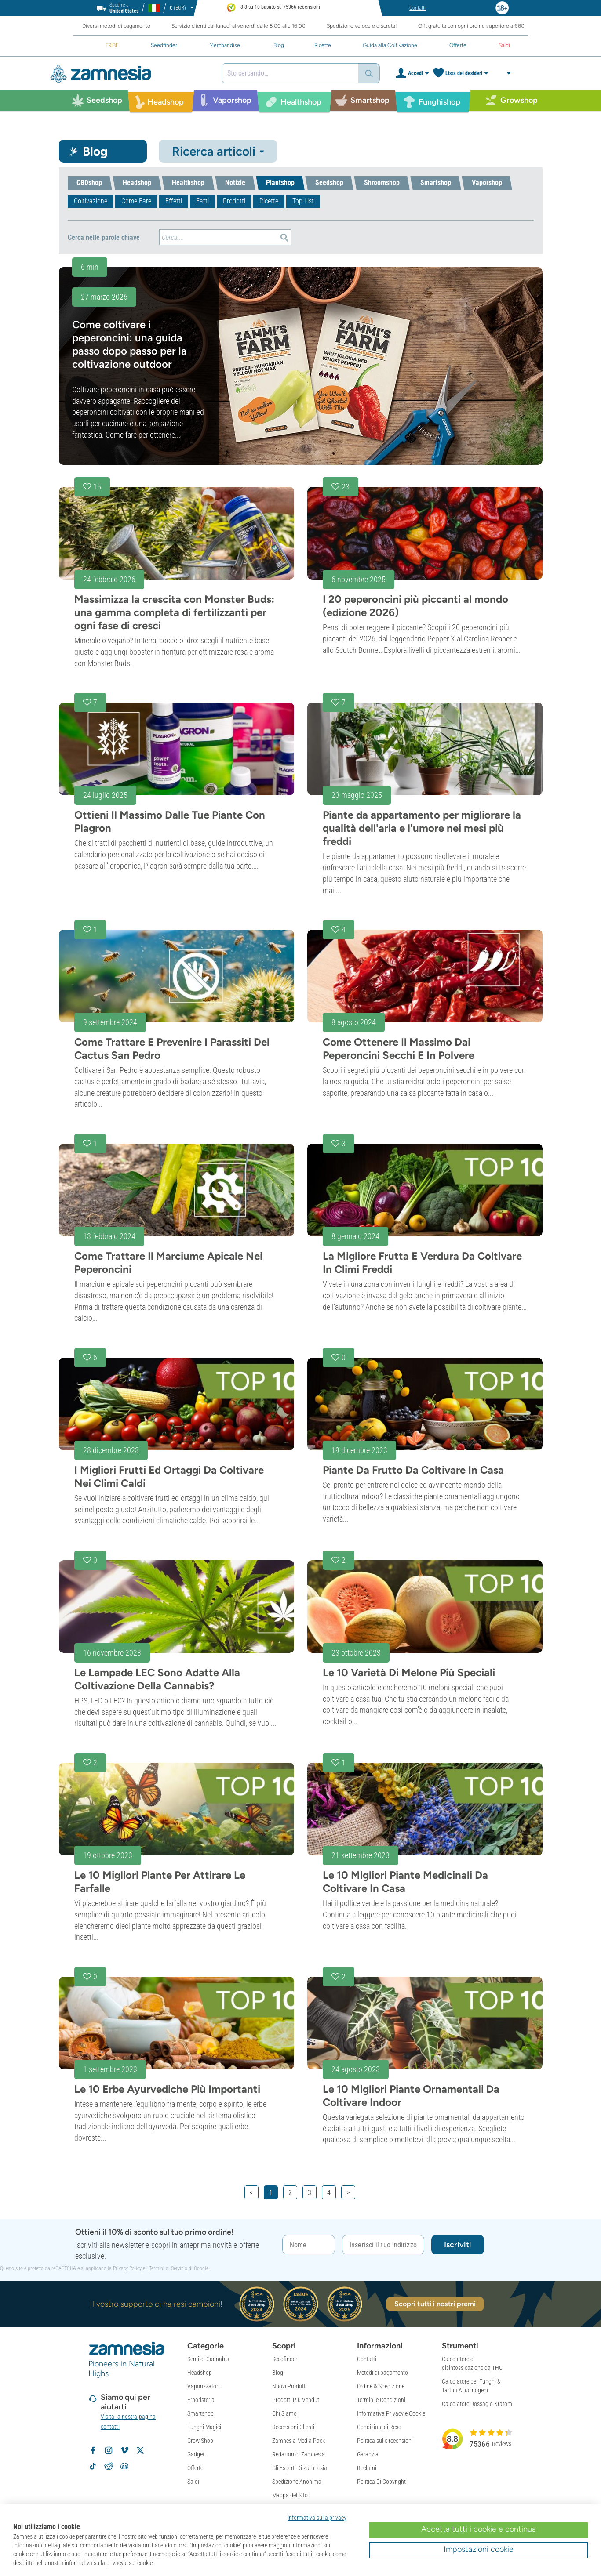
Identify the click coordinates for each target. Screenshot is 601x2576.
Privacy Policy (127, 2268)
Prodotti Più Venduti (296, 2399)
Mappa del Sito (290, 2495)
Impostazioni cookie (479, 2549)
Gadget (195, 2454)
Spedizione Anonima (296, 2481)
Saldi (193, 2481)
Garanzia (368, 2454)
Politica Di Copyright (381, 2481)
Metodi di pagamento (382, 2372)
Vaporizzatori (203, 2386)
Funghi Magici (204, 2427)
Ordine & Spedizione (380, 2386)
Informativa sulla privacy (317, 2517)
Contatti (366, 2358)
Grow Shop (200, 2440)
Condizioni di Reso (379, 2427)
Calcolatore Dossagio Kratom (477, 2403)
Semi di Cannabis (208, 2358)
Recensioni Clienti (293, 2427)
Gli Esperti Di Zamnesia (299, 2467)
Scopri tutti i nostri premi (435, 2304)
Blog (277, 2372)
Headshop (199, 2372)
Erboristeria (201, 2399)
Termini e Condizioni (381, 2399)
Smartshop (200, 2413)
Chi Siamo (284, 2413)
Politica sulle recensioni (385, 2440)
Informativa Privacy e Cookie (391, 2413)
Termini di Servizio (168, 2268)
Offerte (195, 2467)
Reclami (366, 2467)
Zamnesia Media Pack (298, 2440)
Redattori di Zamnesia (298, 2454)
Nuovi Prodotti (289, 2386)
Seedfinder (284, 2358)
